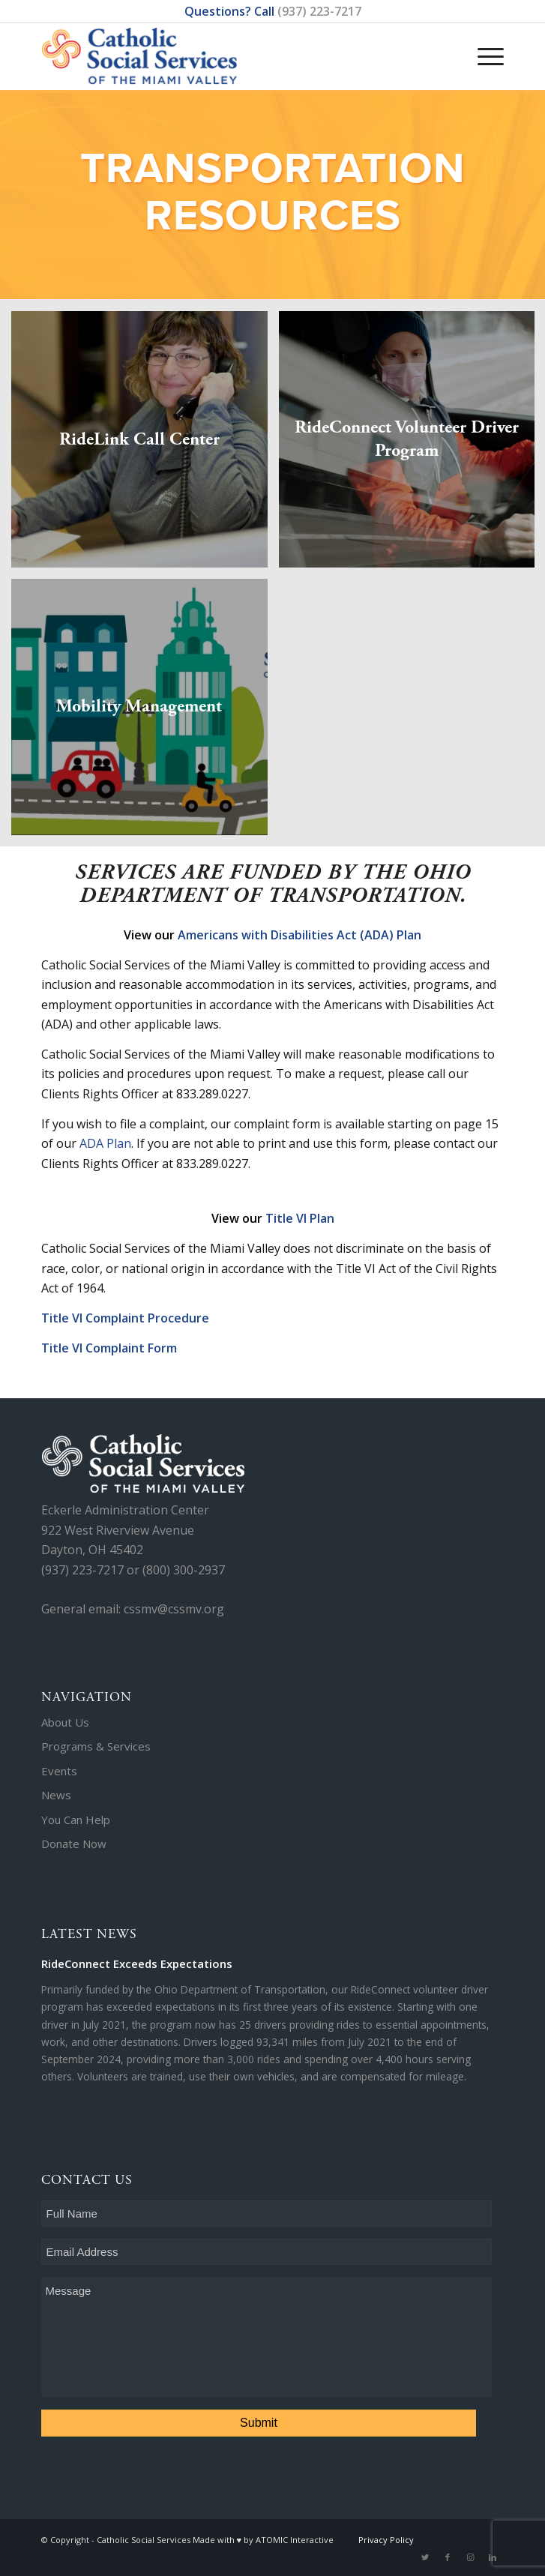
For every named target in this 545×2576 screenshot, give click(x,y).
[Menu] (483, 41)
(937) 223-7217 (319, 11)
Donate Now (73, 1843)
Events (59, 1770)
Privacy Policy (386, 2539)
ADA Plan (105, 1143)
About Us (65, 1722)
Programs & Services (96, 1746)
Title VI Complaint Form (109, 1348)
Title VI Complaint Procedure (125, 1318)
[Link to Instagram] (470, 2557)
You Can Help (75, 1819)
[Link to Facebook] (447, 2557)
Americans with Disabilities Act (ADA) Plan (299, 935)
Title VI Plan (299, 1218)
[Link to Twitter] (425, 2557)
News (56, 1794)
